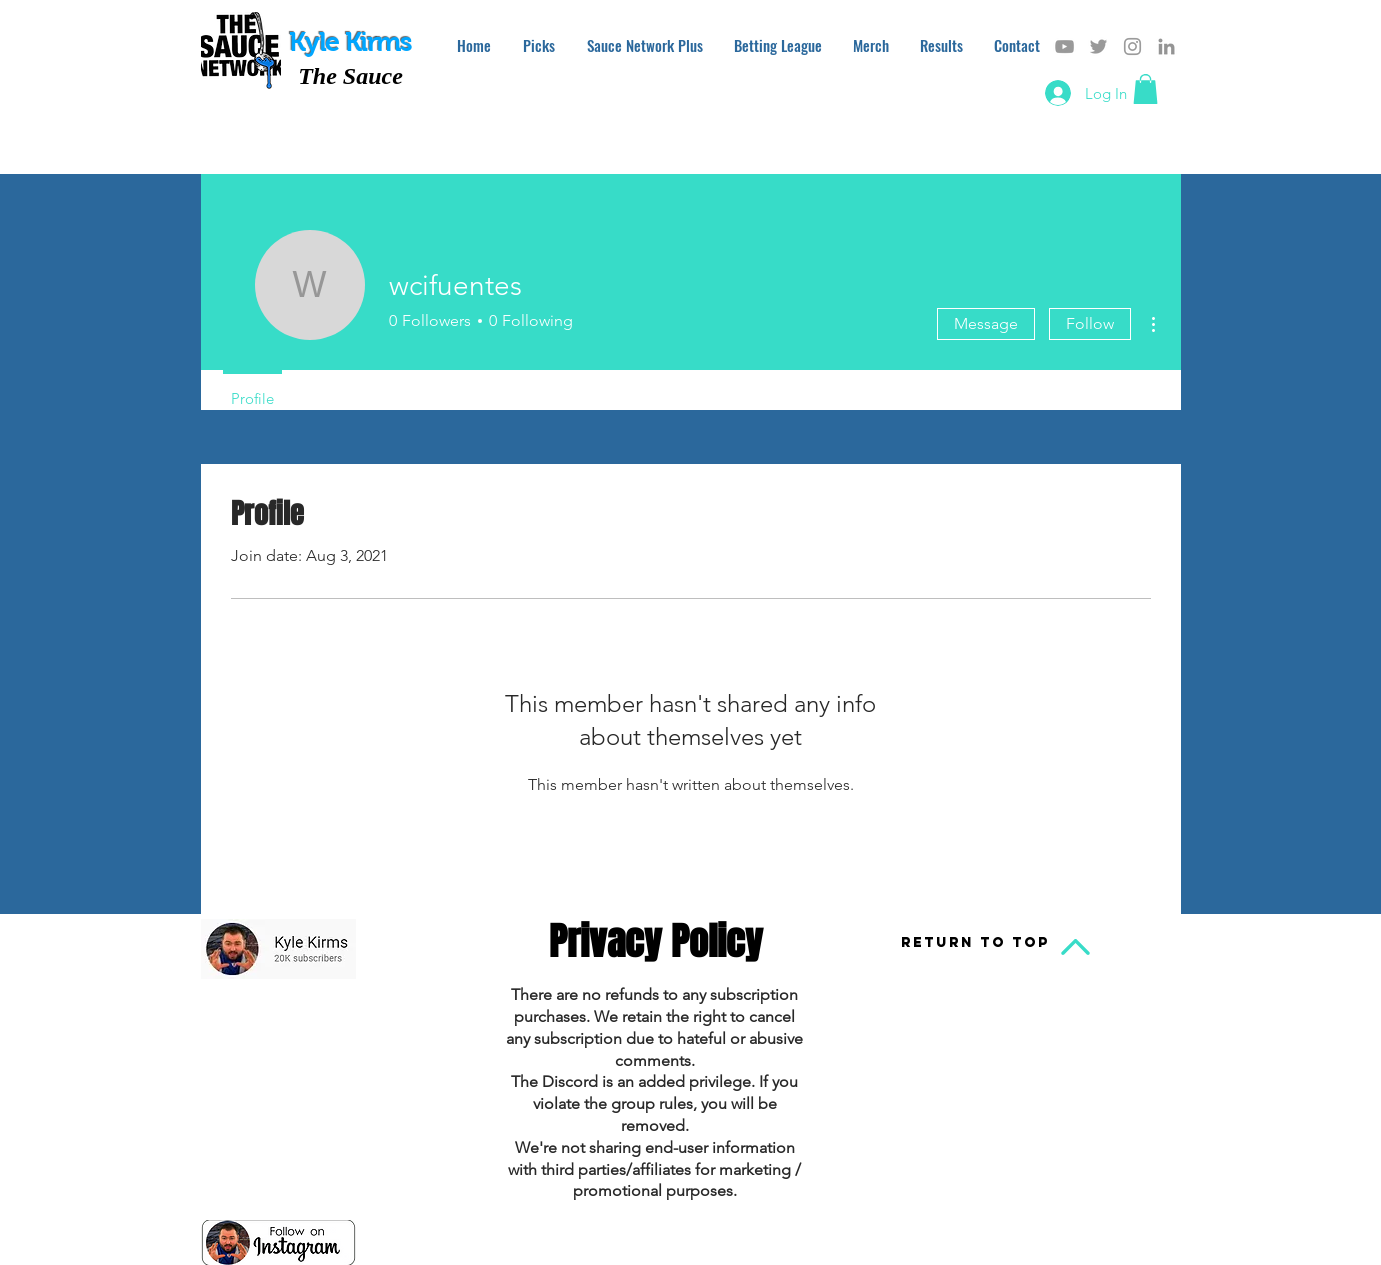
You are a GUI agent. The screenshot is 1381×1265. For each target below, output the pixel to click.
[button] (1145, 89)
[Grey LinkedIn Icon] (1166, 46)
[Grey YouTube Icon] (1064, 46)
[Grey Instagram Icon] (1132, 46)
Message (986, 323)
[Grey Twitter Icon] (1098, 46)
